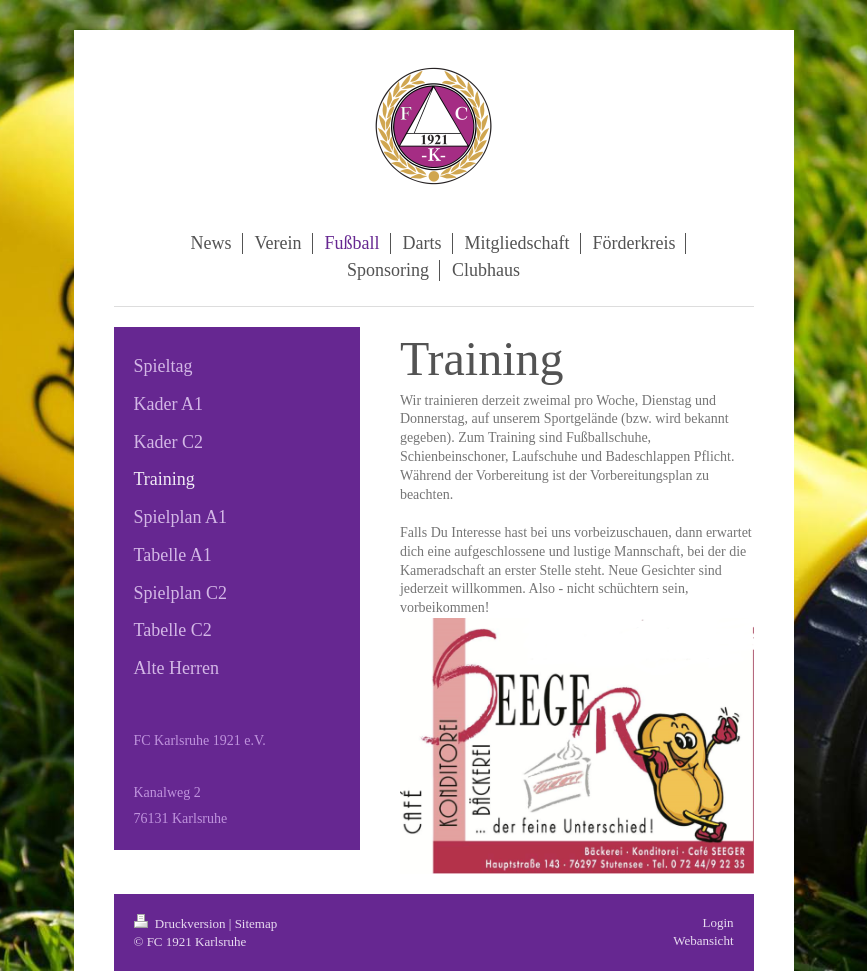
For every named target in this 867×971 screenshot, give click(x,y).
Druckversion (181, 923)
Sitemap (256, 923)
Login (717, 922)
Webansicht (703, 940)
